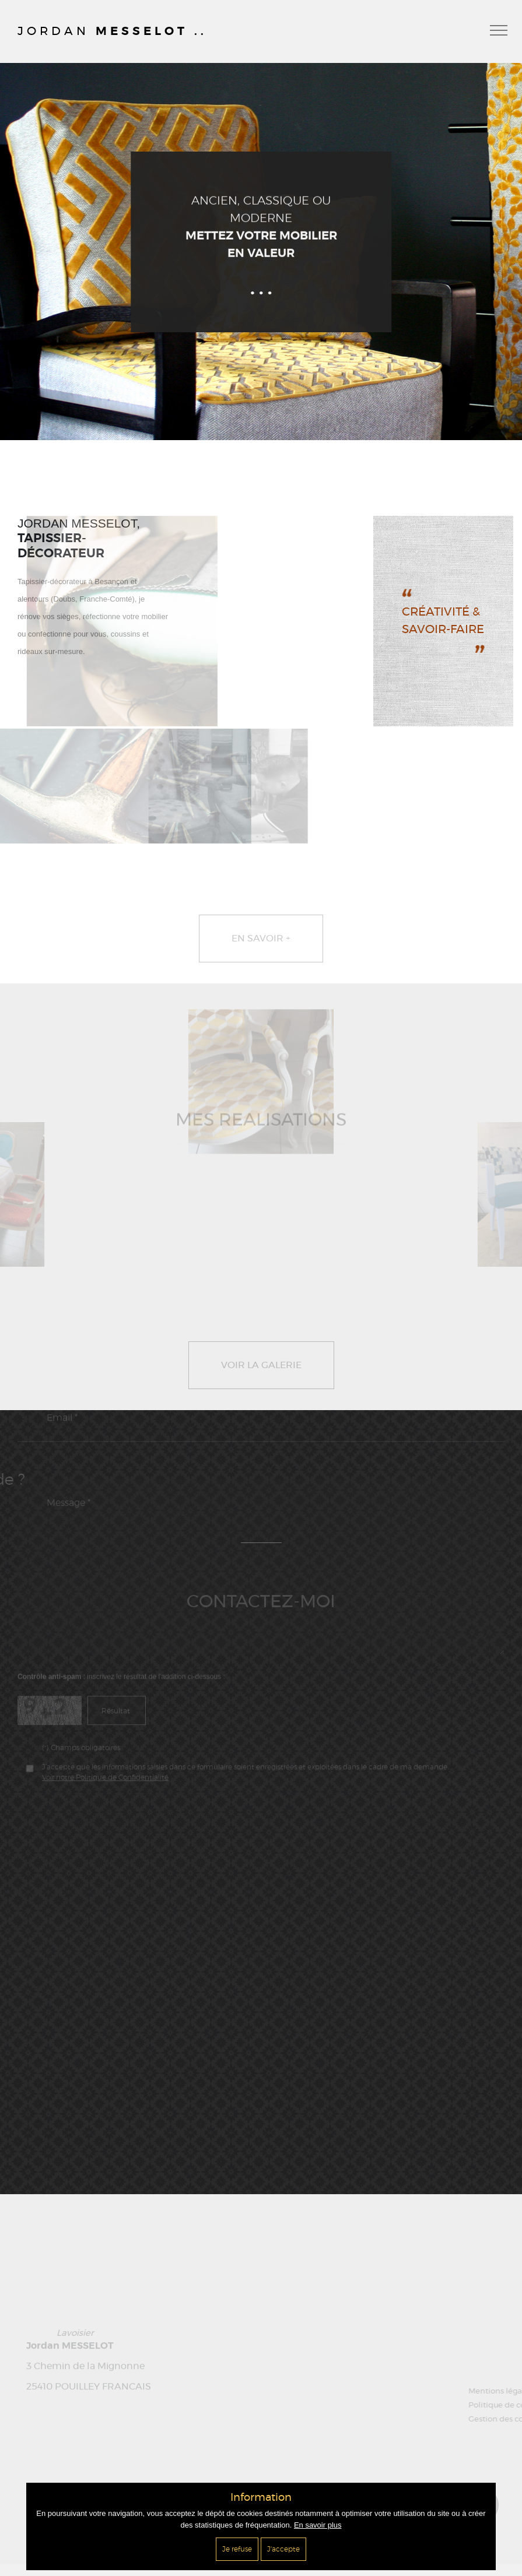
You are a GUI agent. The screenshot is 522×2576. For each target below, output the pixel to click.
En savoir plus (318, 2525)
